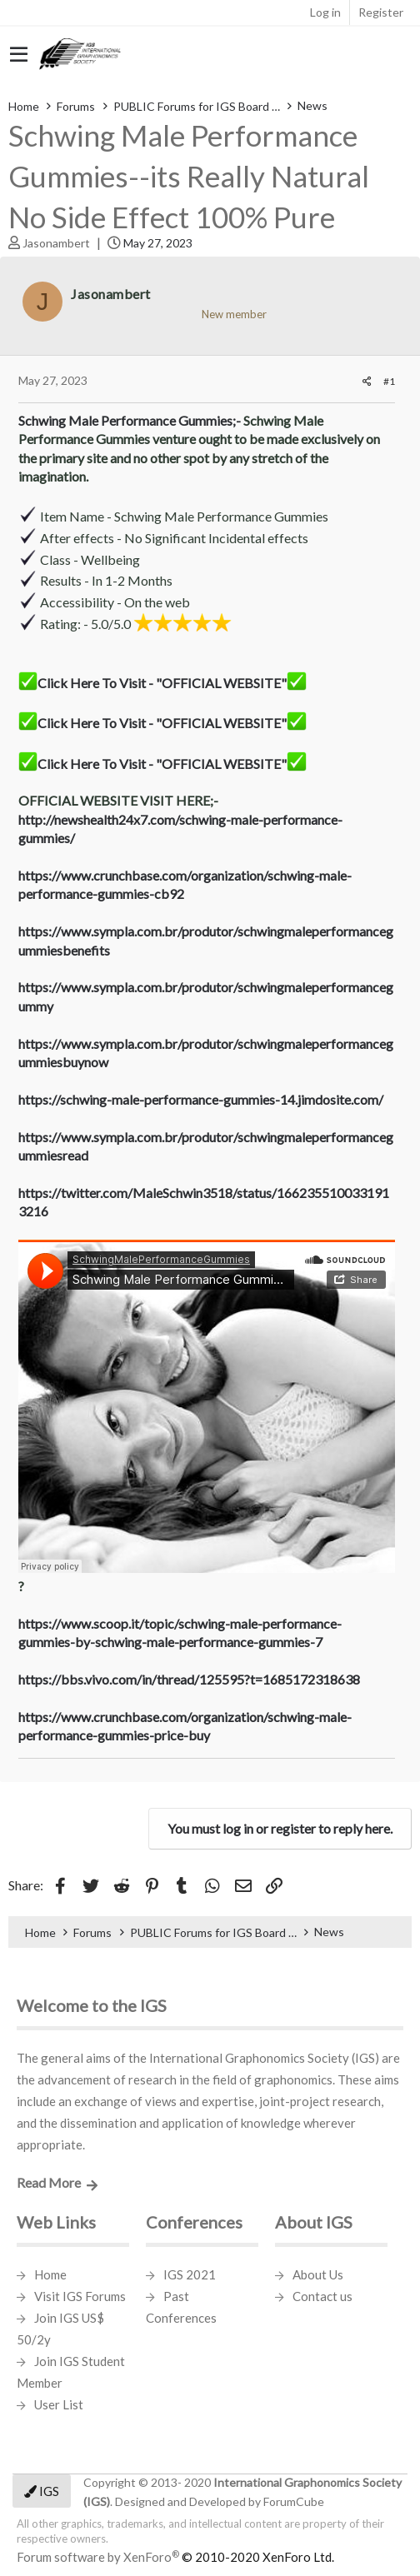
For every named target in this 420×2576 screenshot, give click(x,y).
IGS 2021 (189, 2274)
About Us (317, 2274)
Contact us (322, 2296)
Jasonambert (56, 243)
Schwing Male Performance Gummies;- (129, 420)
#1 (389, 381)
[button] (18, 55)
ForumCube (293, 2501)
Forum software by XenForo (175, 2556)
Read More (49, 2182)
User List (58, 2404)
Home (50, 2274)
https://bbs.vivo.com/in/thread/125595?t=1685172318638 (189, 1679)
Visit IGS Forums (80, 2296)
